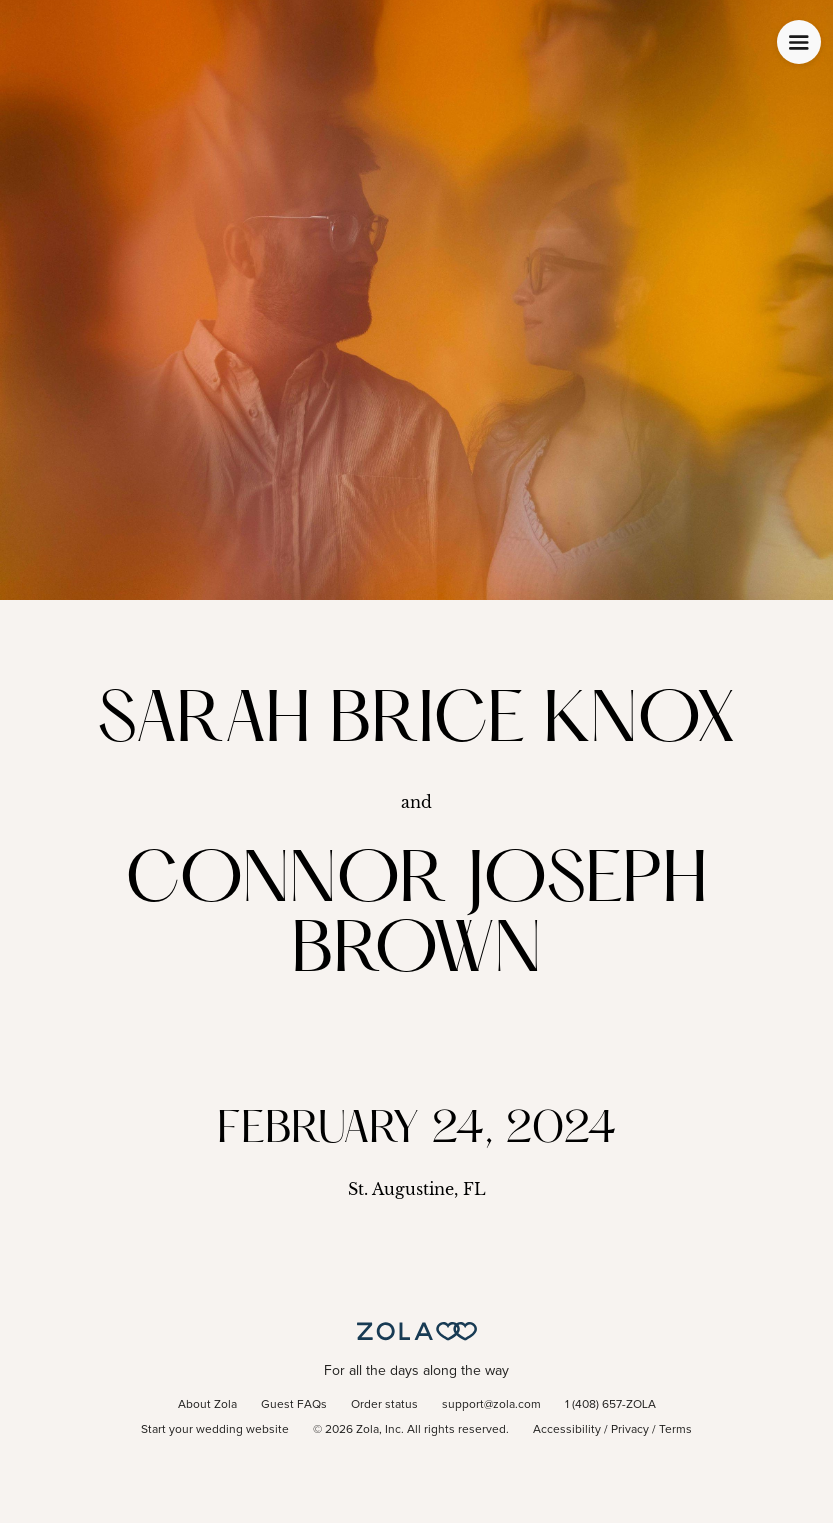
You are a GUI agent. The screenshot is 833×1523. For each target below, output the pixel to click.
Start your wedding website (215, 1430)
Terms (675, 1430)
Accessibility (567, 1430)
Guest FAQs (294, 1405)
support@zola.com (491, 1405)
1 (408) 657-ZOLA (610, 1405)
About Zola (207, 1405)
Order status (384, 1405)
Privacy (630, 1430)
